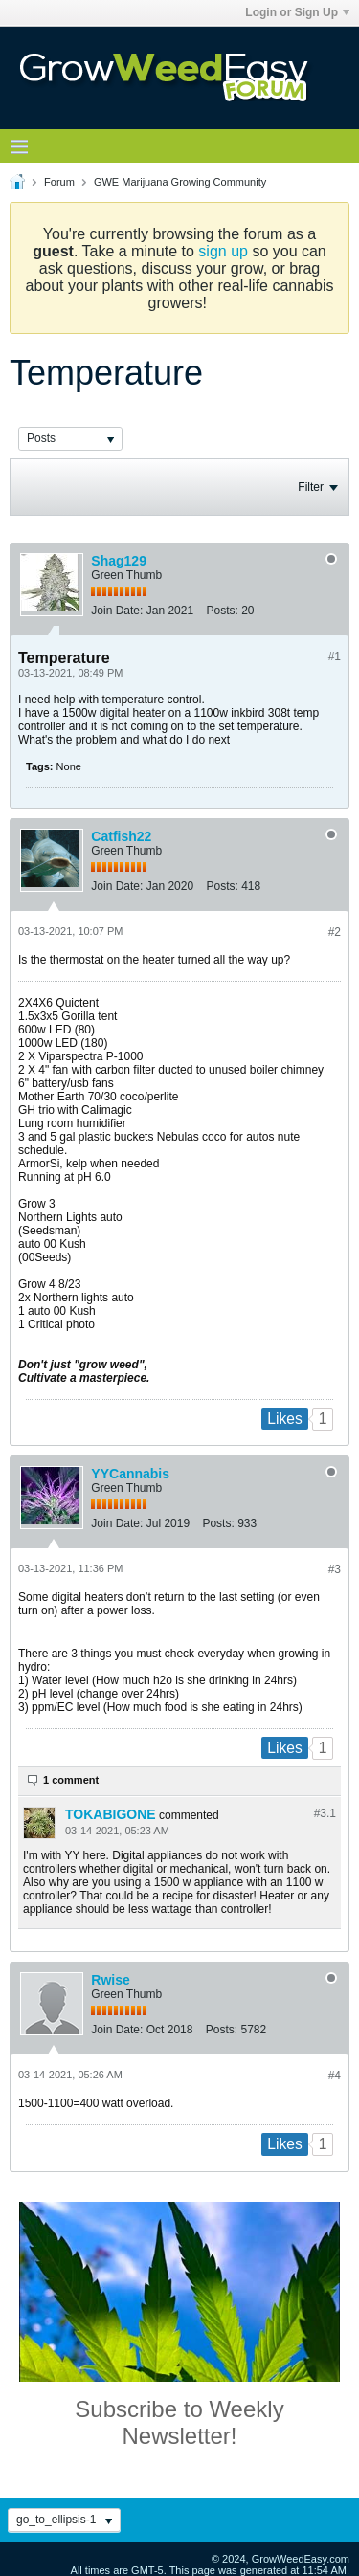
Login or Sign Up (297, 12)
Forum (59, 182)
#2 (334, 932)
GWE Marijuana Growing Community (180, 182)
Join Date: (117, 610)
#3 (334, 1569)
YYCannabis (130, 1473)
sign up (223, 251)
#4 (334, 2075)
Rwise (110, 1980)
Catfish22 (121, 836)
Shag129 (118, 560)
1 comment (71, 1780)
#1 (334, 656)
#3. (325, 1813)
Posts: (221, 610)
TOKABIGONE (110, 1814)
